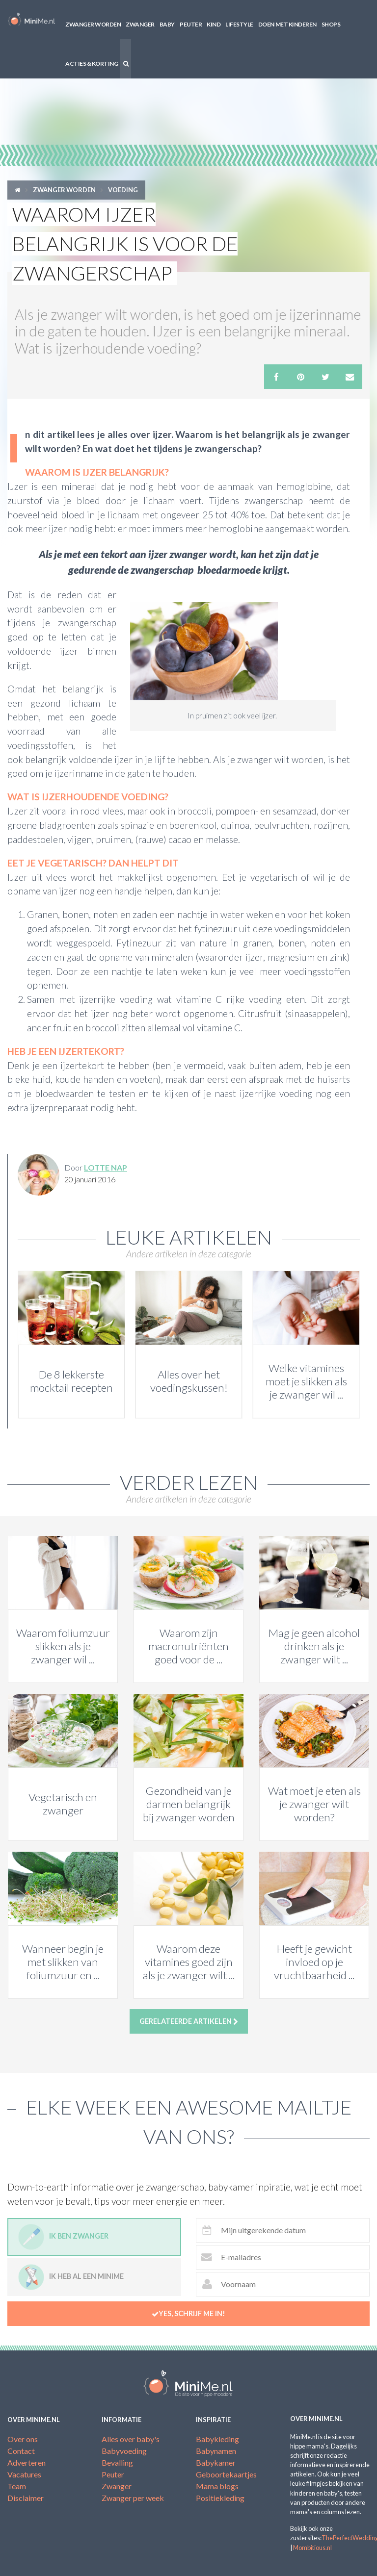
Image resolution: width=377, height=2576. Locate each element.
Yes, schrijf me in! (188, 2313)
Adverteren (26, 2462)
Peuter (191, 24)
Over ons (22, 2439)
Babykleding (217, 2439)
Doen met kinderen (287, 24)
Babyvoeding (124, 2450)
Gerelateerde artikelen (188, 2021)
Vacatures (24, 2474)
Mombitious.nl (312, 2547)
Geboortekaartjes (226, 2474)
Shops (331, 24)
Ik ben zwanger (63, 2237)
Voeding (123, 190)
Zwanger (140, 24)
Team (16, 2486)
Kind (213, 24)
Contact (21, 2450)
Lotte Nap (105, 1167)
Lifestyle (239, 24)
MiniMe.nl (31, 19)
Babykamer (216, 2462)
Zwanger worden (93, 24)
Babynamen (216, 2450)
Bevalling (117, 2462)
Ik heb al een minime (71, 2277)
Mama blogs (217, 2486)
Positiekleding (220, 2497)
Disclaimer (25, 2497)
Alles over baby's (131, 2439)
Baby (167, 24)
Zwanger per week (133, 2497)
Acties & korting (91, 63)
